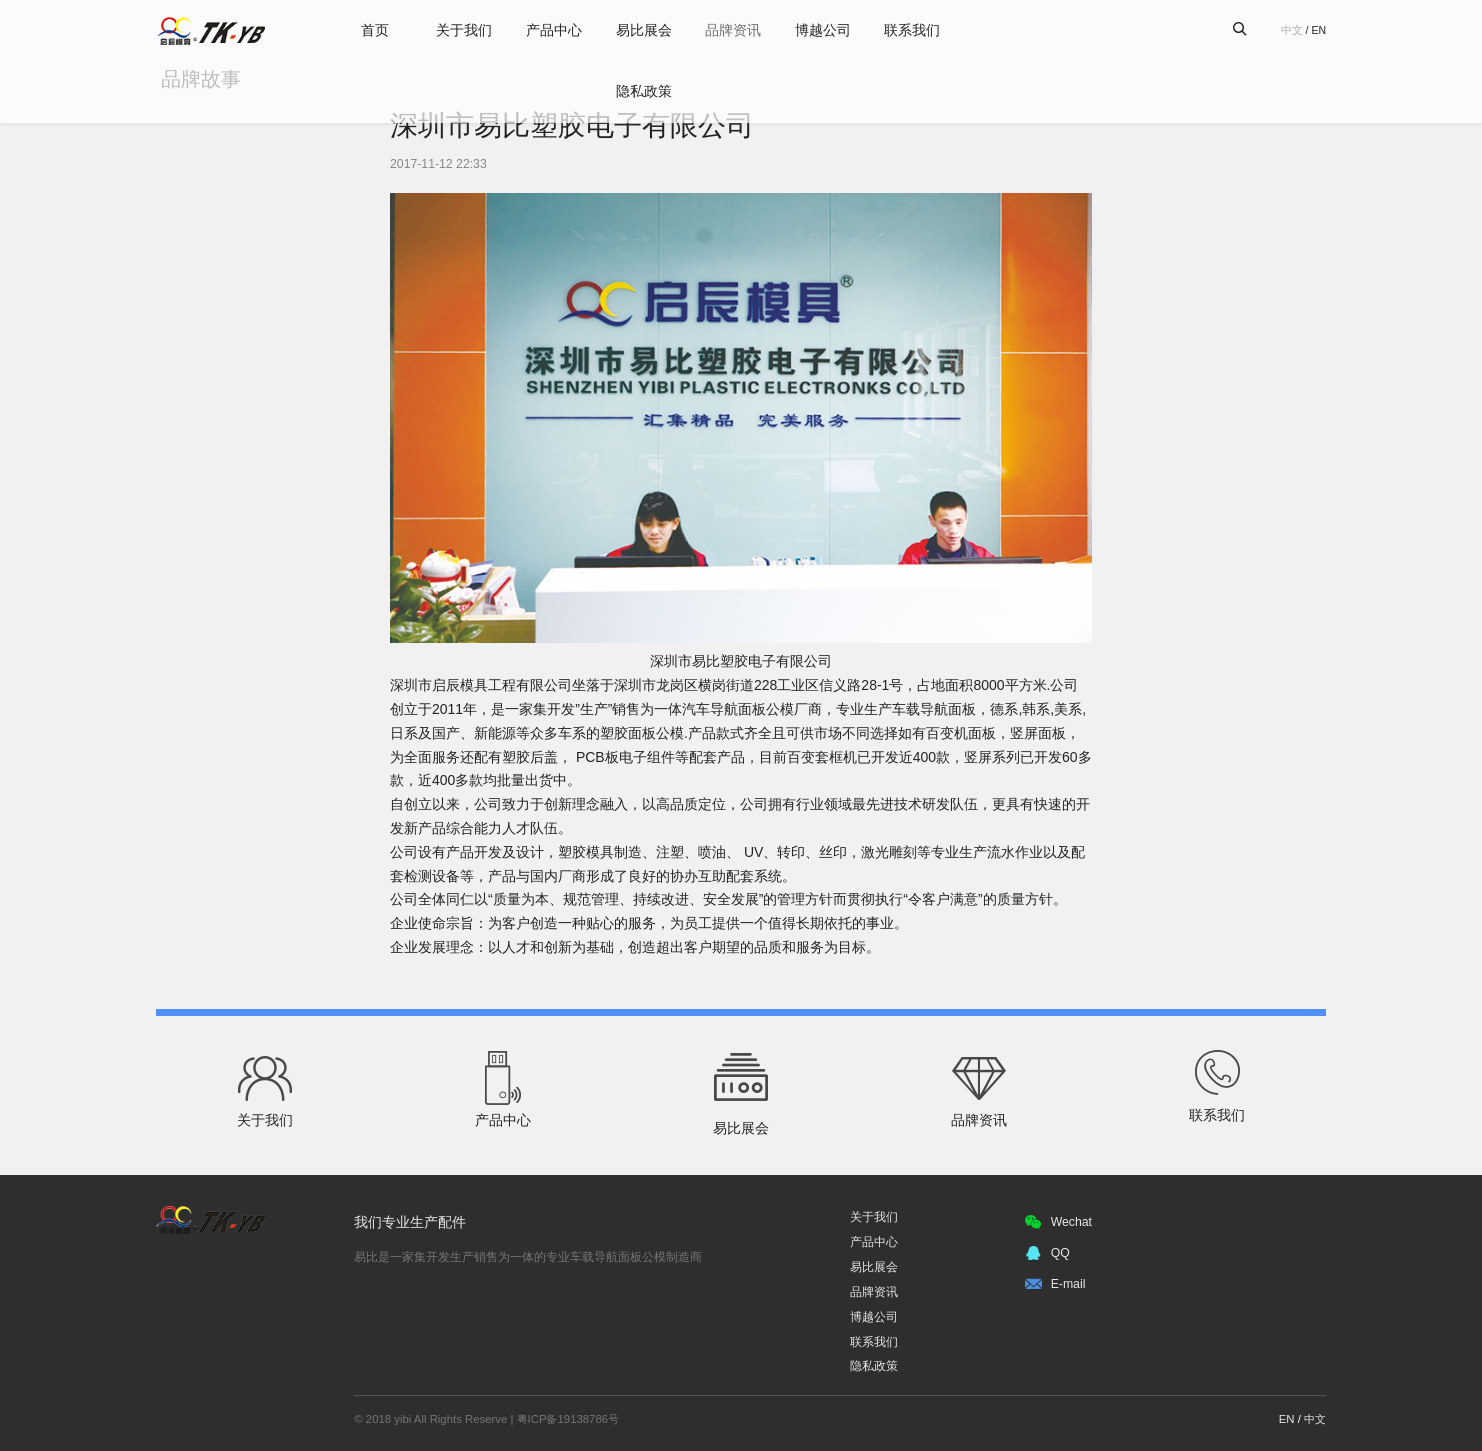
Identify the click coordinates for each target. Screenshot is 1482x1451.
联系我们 (928, 30)
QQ (1042, 1253)
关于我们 (454, 30)
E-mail (1050, 1284)
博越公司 (833, 30)
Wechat (1053, 1222)
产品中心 (549, 30)
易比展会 (644, 30)
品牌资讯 (738, 30)
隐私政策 (644, 92)
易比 (212, 31)
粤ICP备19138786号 (568, 1419)
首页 (359, 30)
